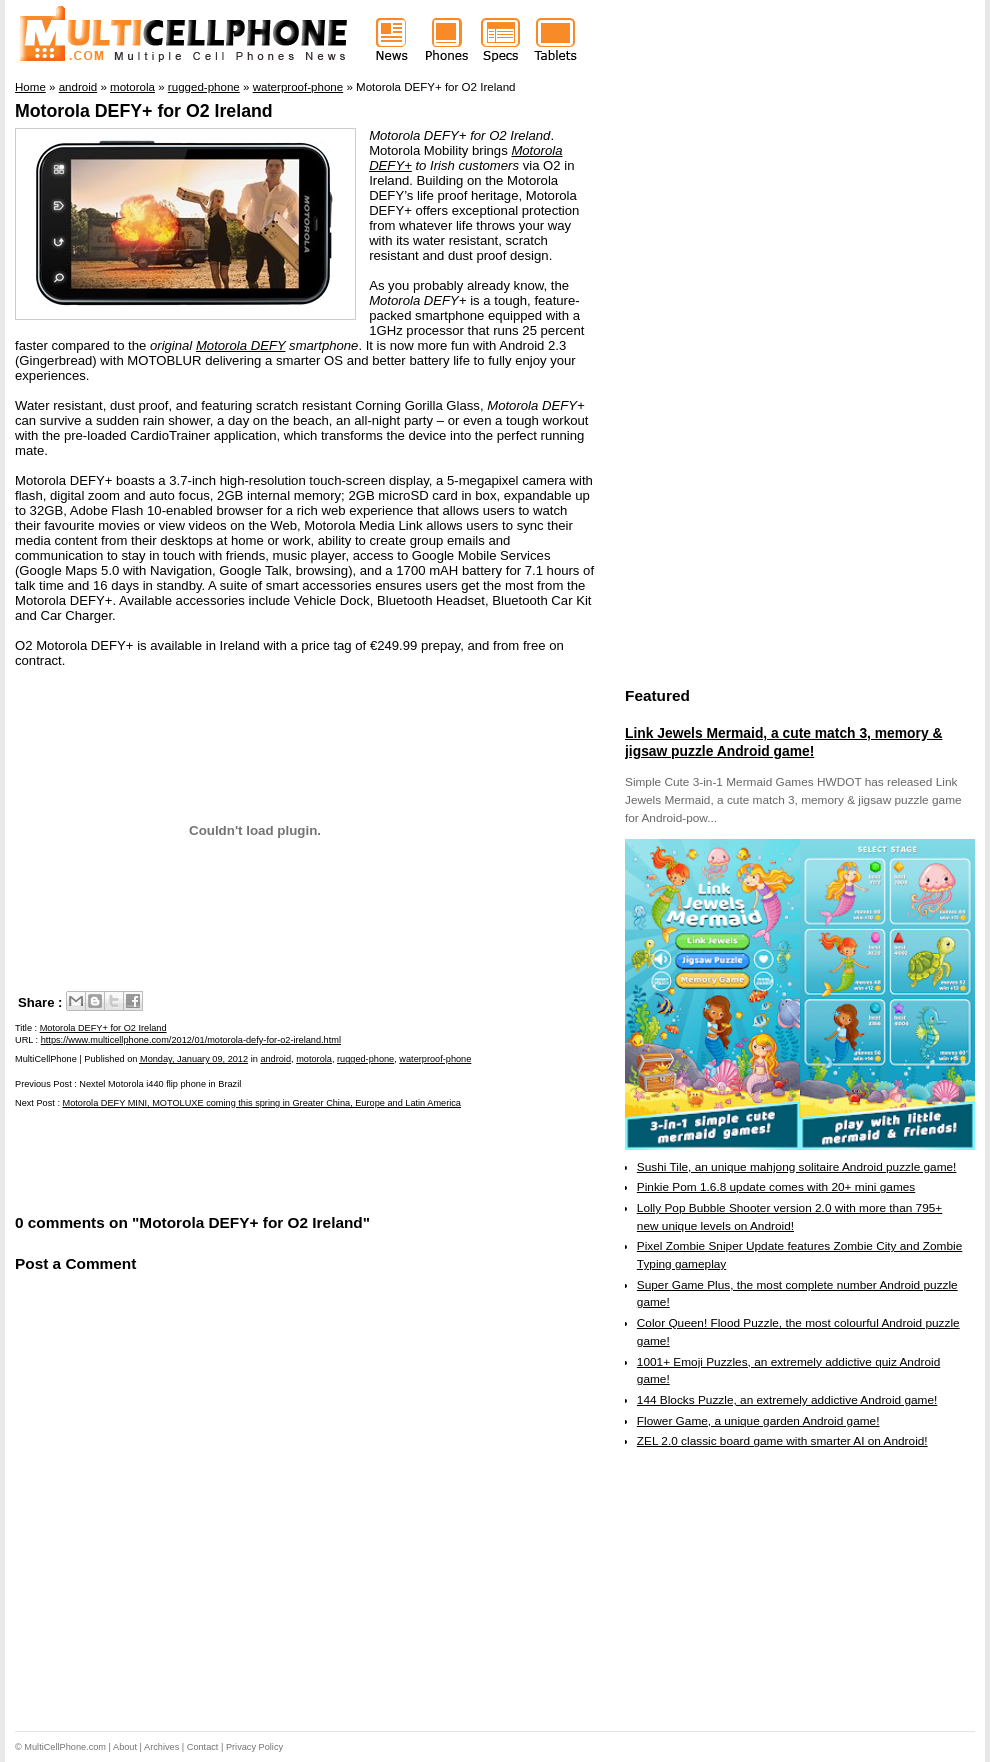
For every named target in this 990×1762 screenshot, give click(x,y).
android (275, 1059)
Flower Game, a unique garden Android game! (758, 1421)
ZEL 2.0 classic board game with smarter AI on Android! (782, 1441)
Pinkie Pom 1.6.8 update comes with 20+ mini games (776, 1187)
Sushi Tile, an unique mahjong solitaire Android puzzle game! (797, 1167)
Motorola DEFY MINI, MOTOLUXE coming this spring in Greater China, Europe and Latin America (262, 1103)
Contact (203, 1747)
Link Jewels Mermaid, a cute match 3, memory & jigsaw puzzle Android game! (783, 742)
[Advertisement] (249, 1159)
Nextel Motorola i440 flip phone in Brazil (160, 1084)
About (125, 1747)
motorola (314, 1059)
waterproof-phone (435, 1059)
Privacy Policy (254, 1747)
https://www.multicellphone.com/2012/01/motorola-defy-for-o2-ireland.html (191, 1040)
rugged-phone (365, 1059)
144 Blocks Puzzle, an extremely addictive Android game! (787, 1400)
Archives (161, 1747)
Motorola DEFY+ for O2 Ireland (144, 111)
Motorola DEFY (240, 345)
